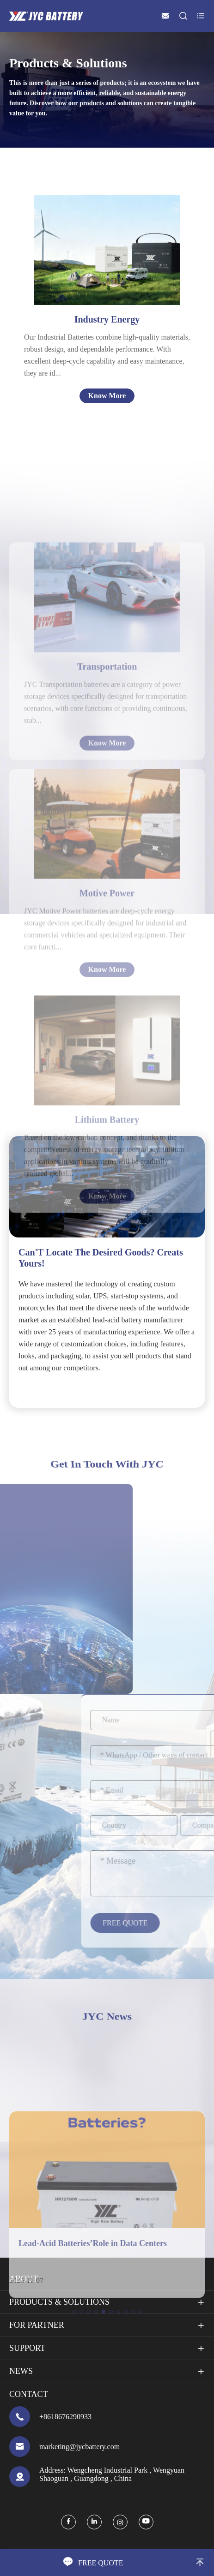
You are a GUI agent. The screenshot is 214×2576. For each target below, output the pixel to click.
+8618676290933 (65, 2417)
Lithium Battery (107, 1205)
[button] (74, 2395)
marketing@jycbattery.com (79, 2446)
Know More (107, 396)
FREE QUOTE (93, 2562)
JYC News (107, 2016)
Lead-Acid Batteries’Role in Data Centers (92, 2327)
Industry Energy (107, 319)
